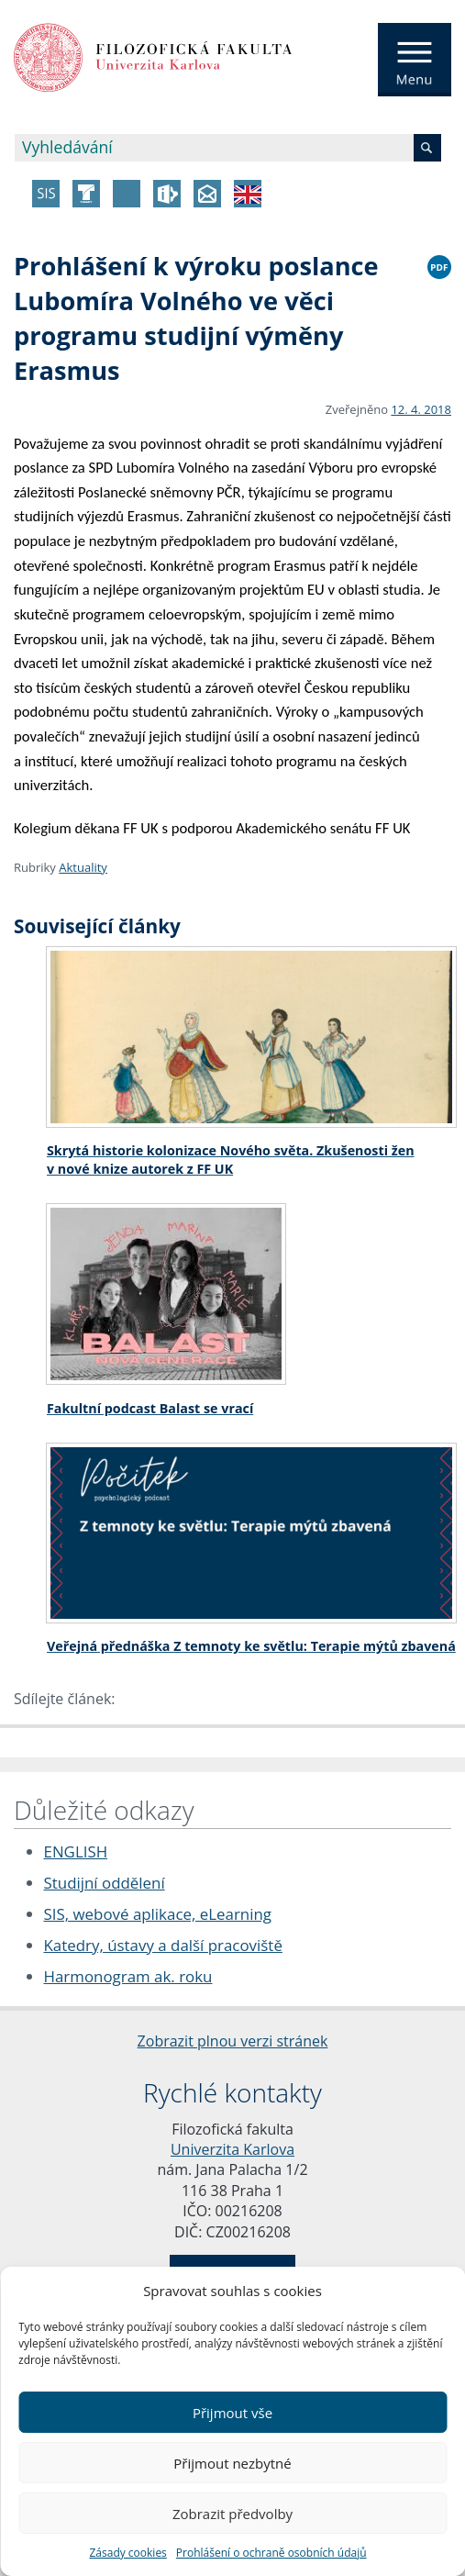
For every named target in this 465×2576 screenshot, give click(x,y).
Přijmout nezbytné (232, 2463)
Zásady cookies (127, 2552)
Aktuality (83, 867)
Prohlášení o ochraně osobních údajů (271, 2552)
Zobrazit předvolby (232, 2513)
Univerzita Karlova (232, 2149)
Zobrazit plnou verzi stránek (233, 2041)
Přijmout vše (232, 2412)
